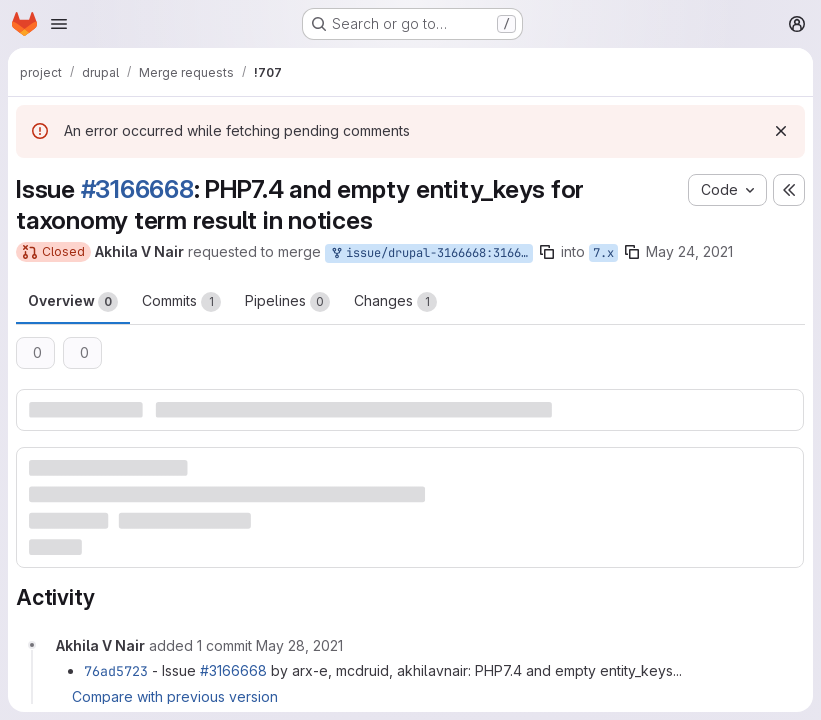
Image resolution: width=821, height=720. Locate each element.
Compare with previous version (175, 696)
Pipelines (287, 302)
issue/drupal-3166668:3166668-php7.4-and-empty (431, 253)
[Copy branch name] (547, 252)
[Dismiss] (781, 131)
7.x (603, 253)
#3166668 (137, 189)
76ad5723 (116, 671)
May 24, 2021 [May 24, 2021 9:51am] (689, 251)
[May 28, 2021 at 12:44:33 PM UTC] (299, 645)
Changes (395, 302)
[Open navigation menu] (59, 24)
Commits (181, 302)
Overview (73, 302)
